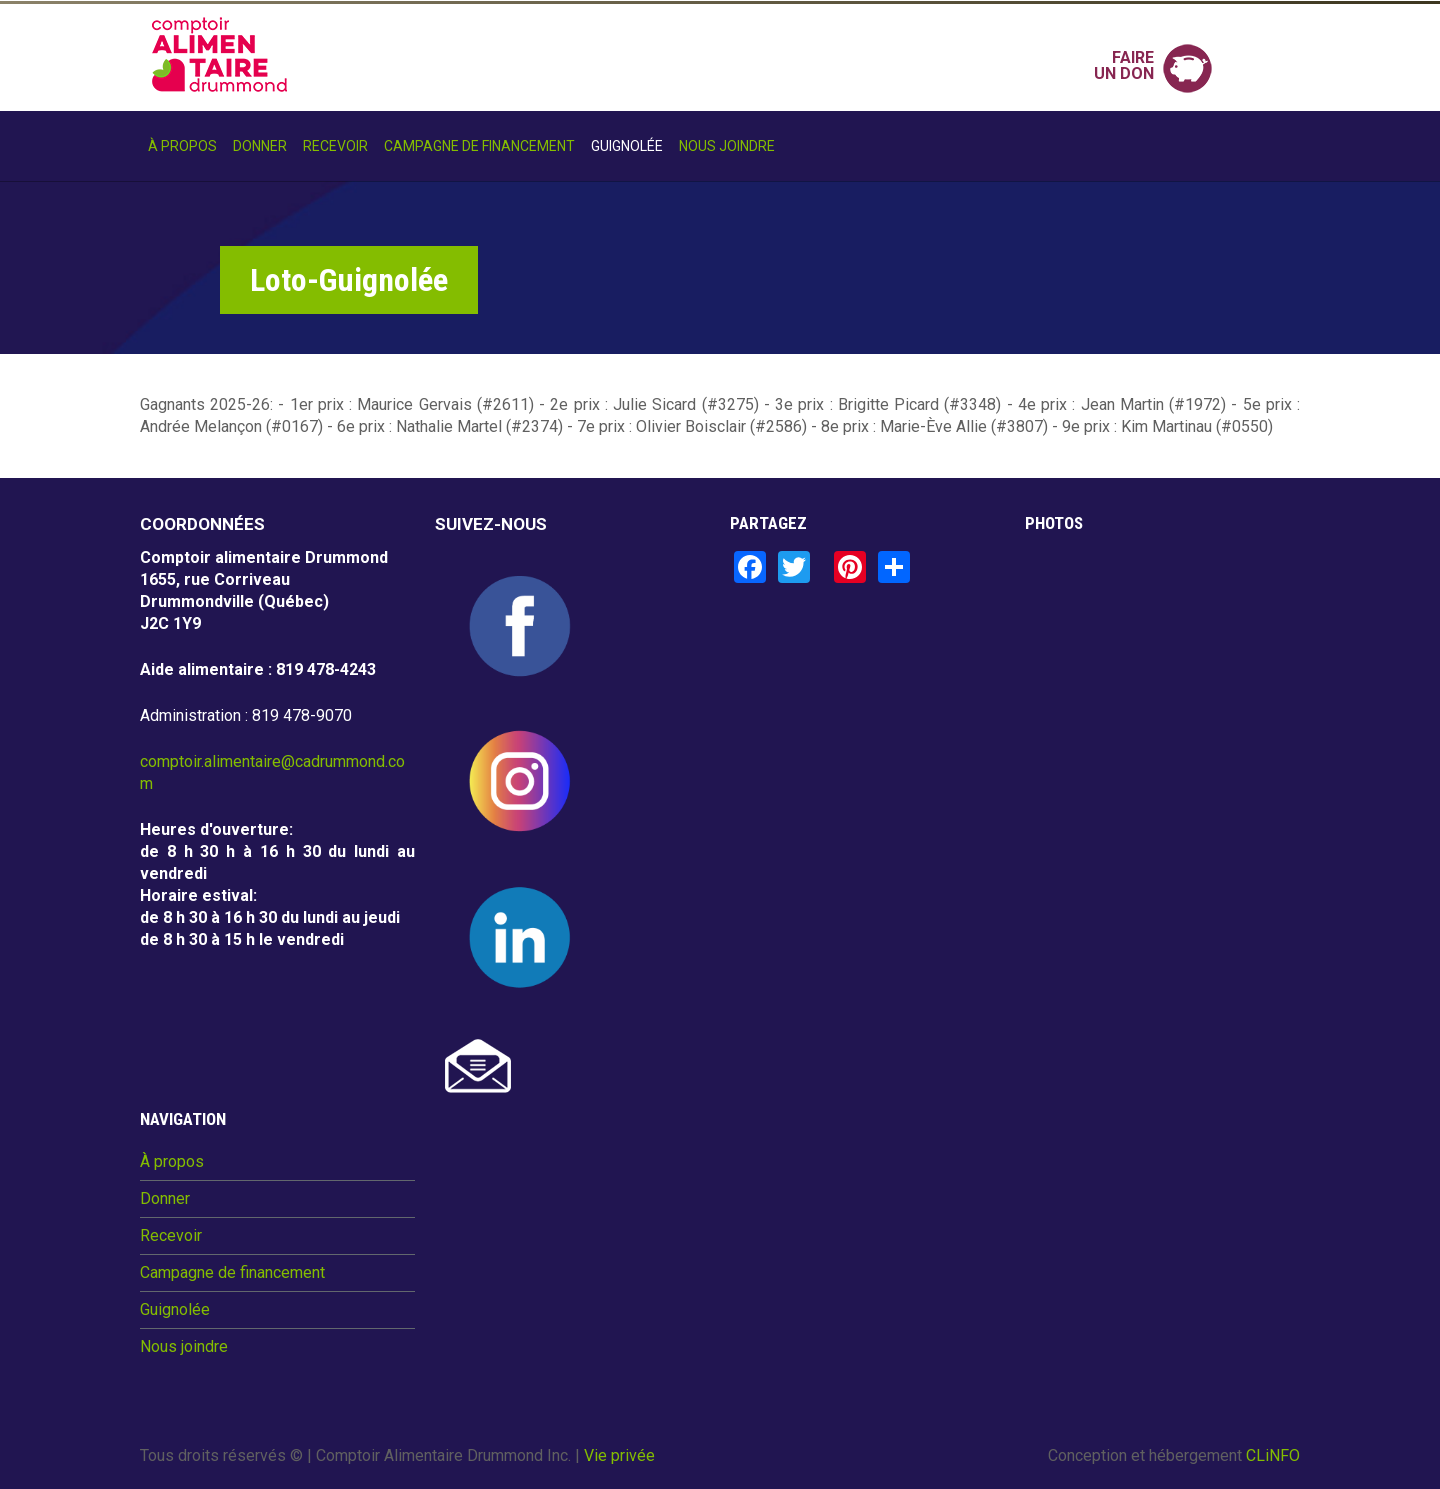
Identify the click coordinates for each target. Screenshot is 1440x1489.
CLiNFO (1273, 1455)
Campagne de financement (479, 146)
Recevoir (335, 146)
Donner (260, 146)
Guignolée (627, 146)
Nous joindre (727, 146)
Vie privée (619, 1455)
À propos (182, 146)
